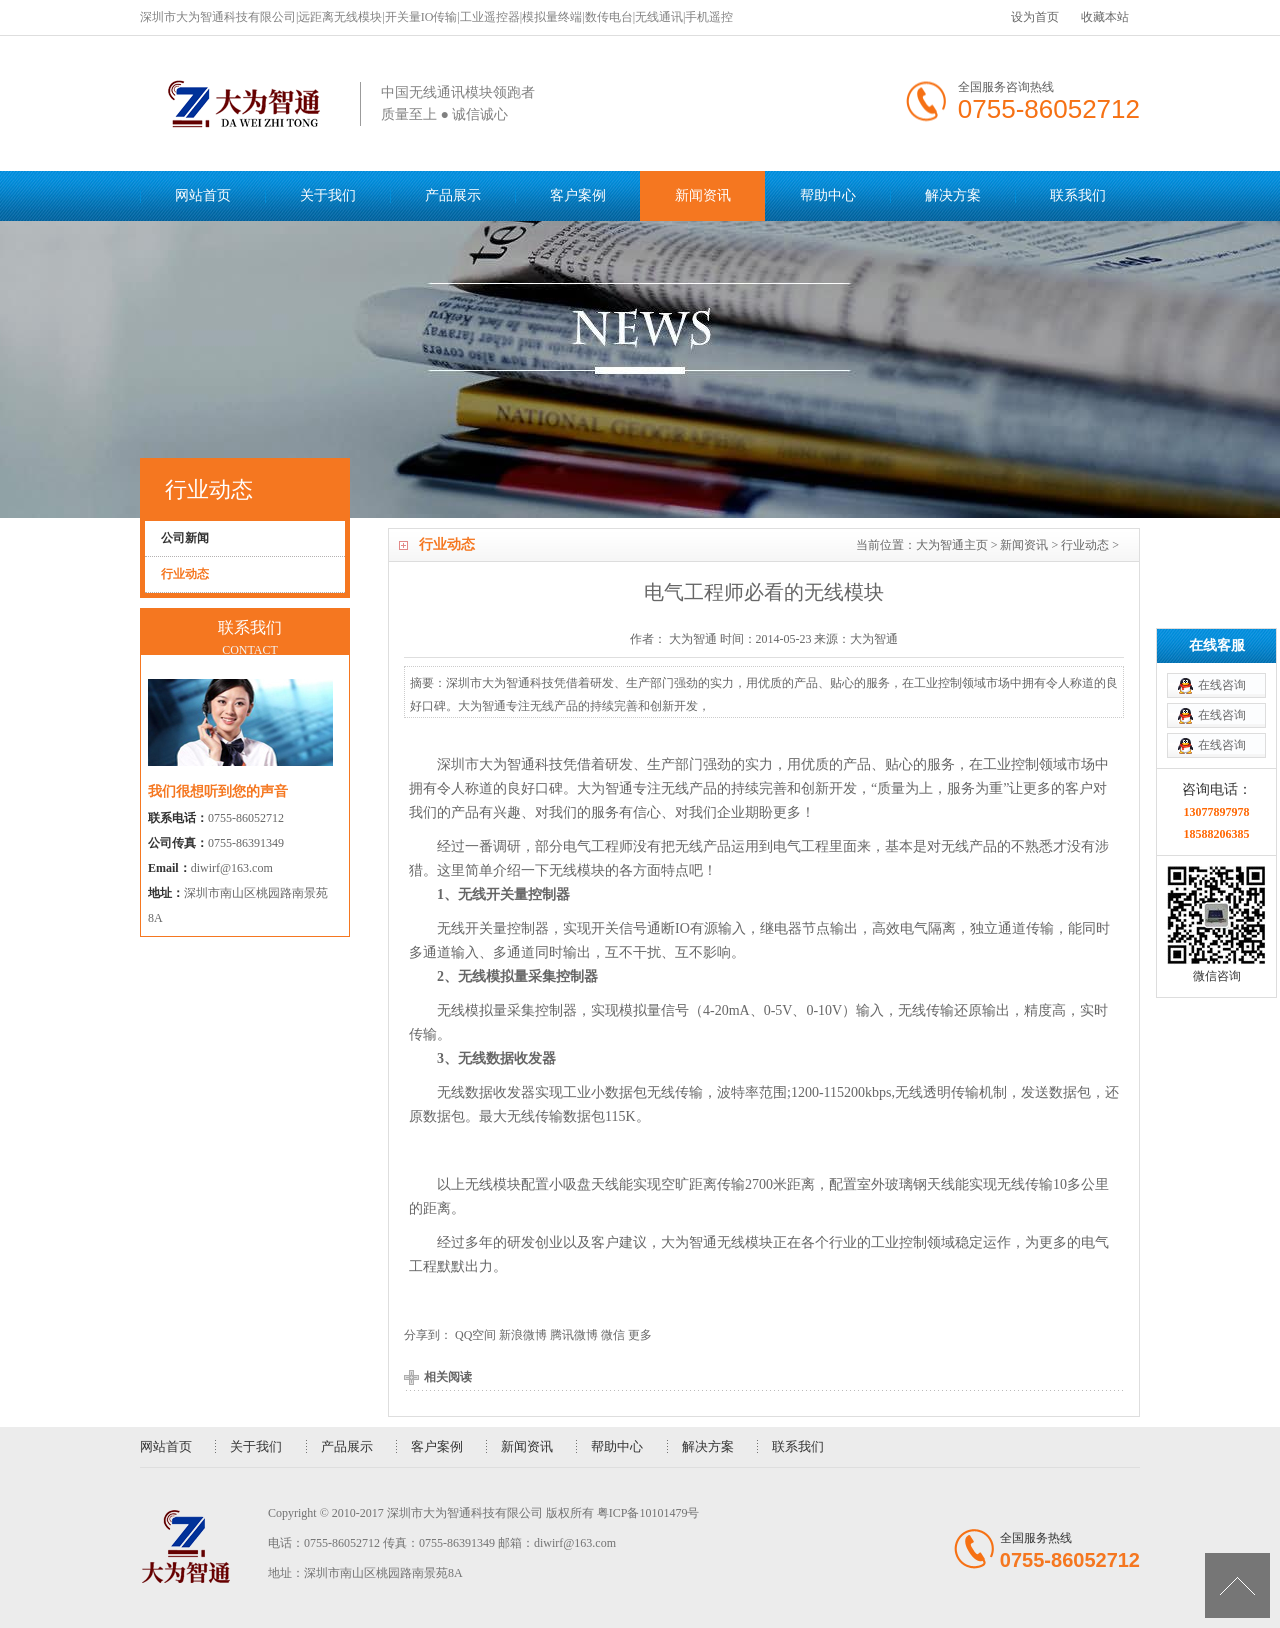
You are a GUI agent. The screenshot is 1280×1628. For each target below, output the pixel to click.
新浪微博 (523, 1335)
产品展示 (453, 195)
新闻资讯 (703, 195)
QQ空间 (475, 1335)
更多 (640, 1335)
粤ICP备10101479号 (648, 1513)
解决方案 (953, 195)
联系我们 (1078, 195)
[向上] (1237, 1585)
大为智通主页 (952, 545)
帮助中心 (828, 195)
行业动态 (1085, 545)
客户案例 (578, 195)
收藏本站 (1105, 17)
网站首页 (203, 195)
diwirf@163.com (232, 868)
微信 (613, 1335)
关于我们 (328, 195)
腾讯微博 (574, 1335)
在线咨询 (1222, 602)
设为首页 (1035, 17)
